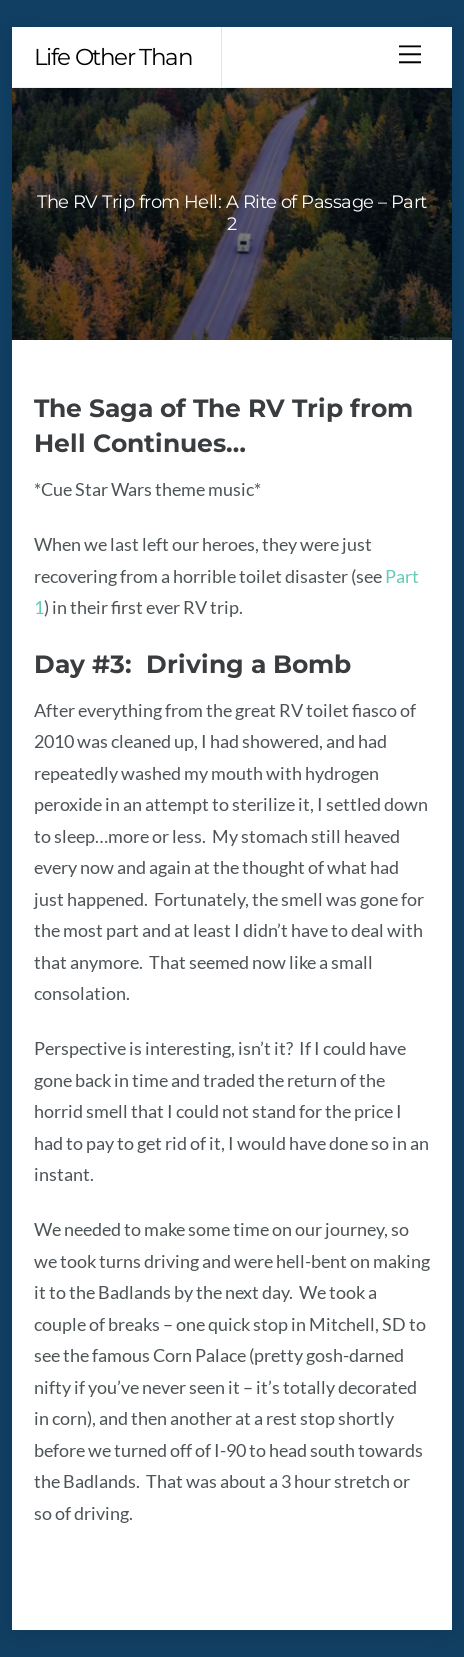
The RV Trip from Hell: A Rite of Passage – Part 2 (232, 213)
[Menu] (410, 53)
